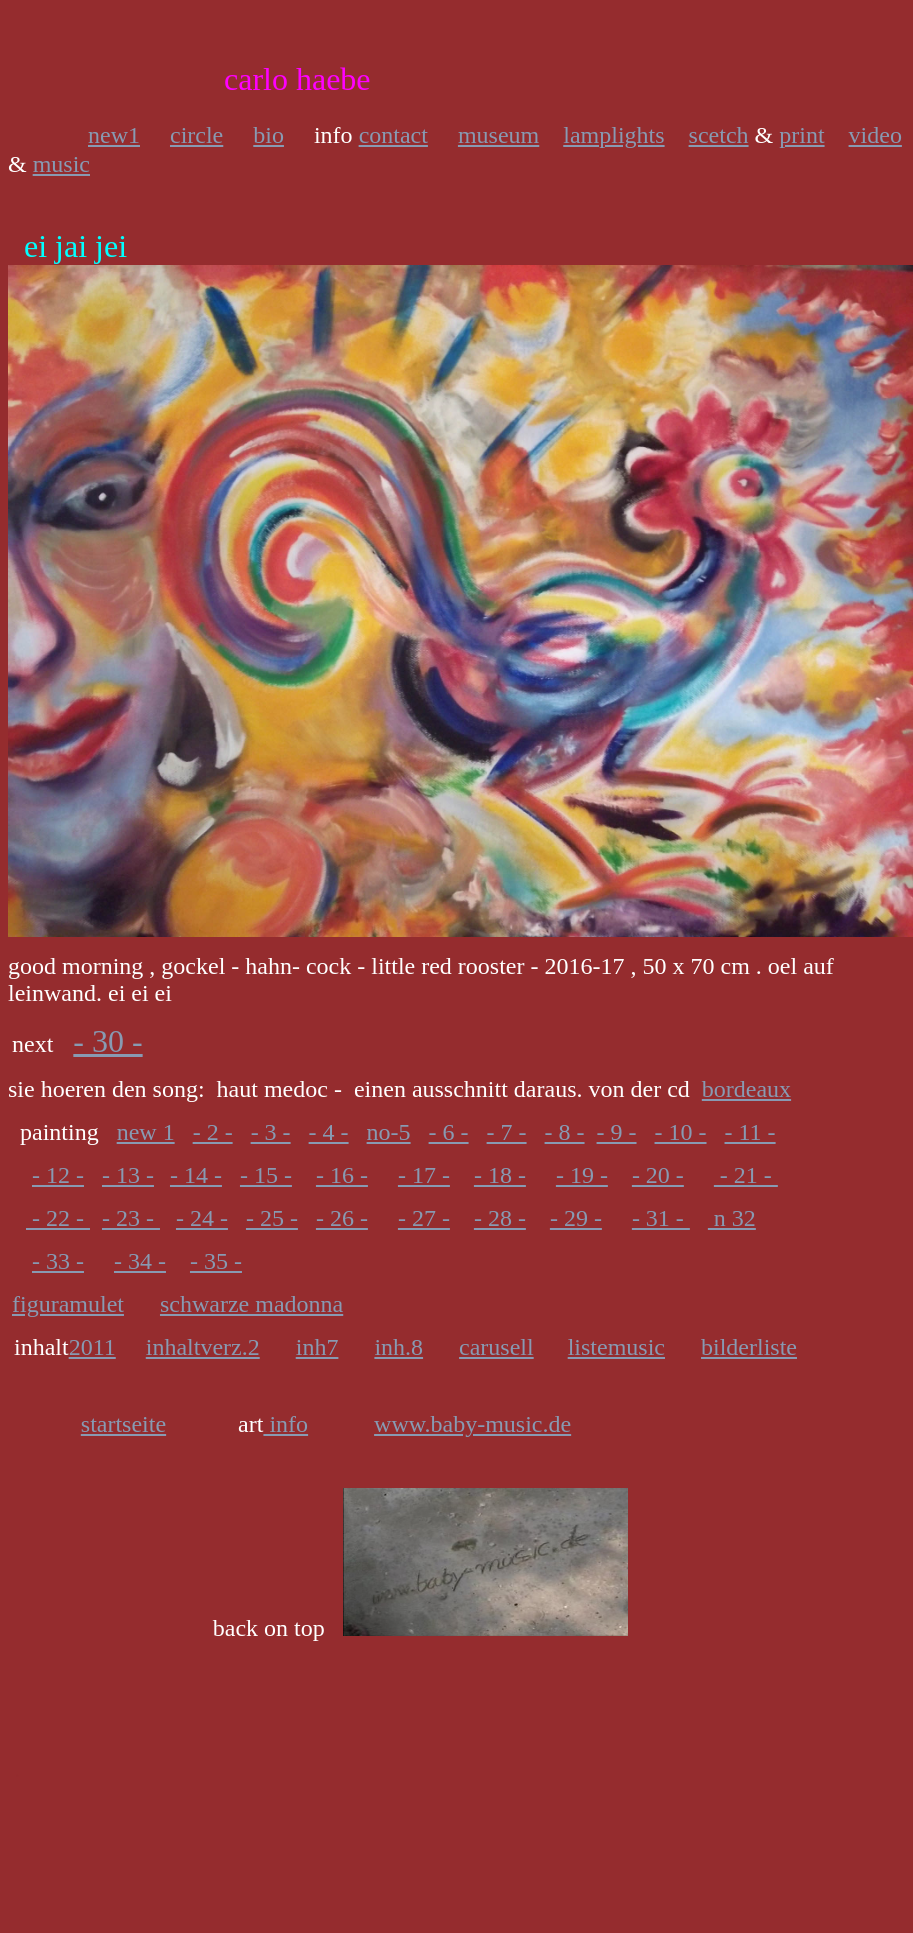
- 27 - (424, 1218)
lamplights (613, 135)
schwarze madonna (251, 1304)
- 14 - (196, 1175)
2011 (92, 1347)
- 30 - (107, 1041)
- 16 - (342, 1175)
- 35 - (216, 1261)
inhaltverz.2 (203, 1347)
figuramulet (68, 1304)
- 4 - (329, 1132)
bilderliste (749, 1347)
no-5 (389, 1132)
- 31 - (661, 1218)
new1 (114, 135)
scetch (719, 135)
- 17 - (424, 1175)
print (801, 135)
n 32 (732, 1218)
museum (498, 135)
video (875, 135)
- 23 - (131, 1218)
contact (393, 135)
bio (268, 135)
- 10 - (681, 1132)
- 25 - (272, 1218)
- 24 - (202, 1218)
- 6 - (449, 1132)
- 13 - (128, 1175)
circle (196, 135)
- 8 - (565, 1132)
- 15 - (266, 1175)
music (61, 164)
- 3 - (271, 1132)
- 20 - (658, 1175)
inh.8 (398, 1347)
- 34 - (140, 1261)
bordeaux (746, 1089)
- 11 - (750, 1132)
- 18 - (500, 1175)
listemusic (616, 1347)
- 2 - (213, 1132)
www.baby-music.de (472, 1424)
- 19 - (582, 1175)
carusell (496, 1347)
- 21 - (746, 1175)
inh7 (317, 1347)
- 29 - (576, 1218)
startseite (123, 1424)
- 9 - (617, 1132)
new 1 (146, 1132)
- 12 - (58, 1175)
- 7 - (507, 1132)
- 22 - (58, 1218)
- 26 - (342, 1218)
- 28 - (500, 1218)
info (285, 1424)
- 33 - (58, 1261)
